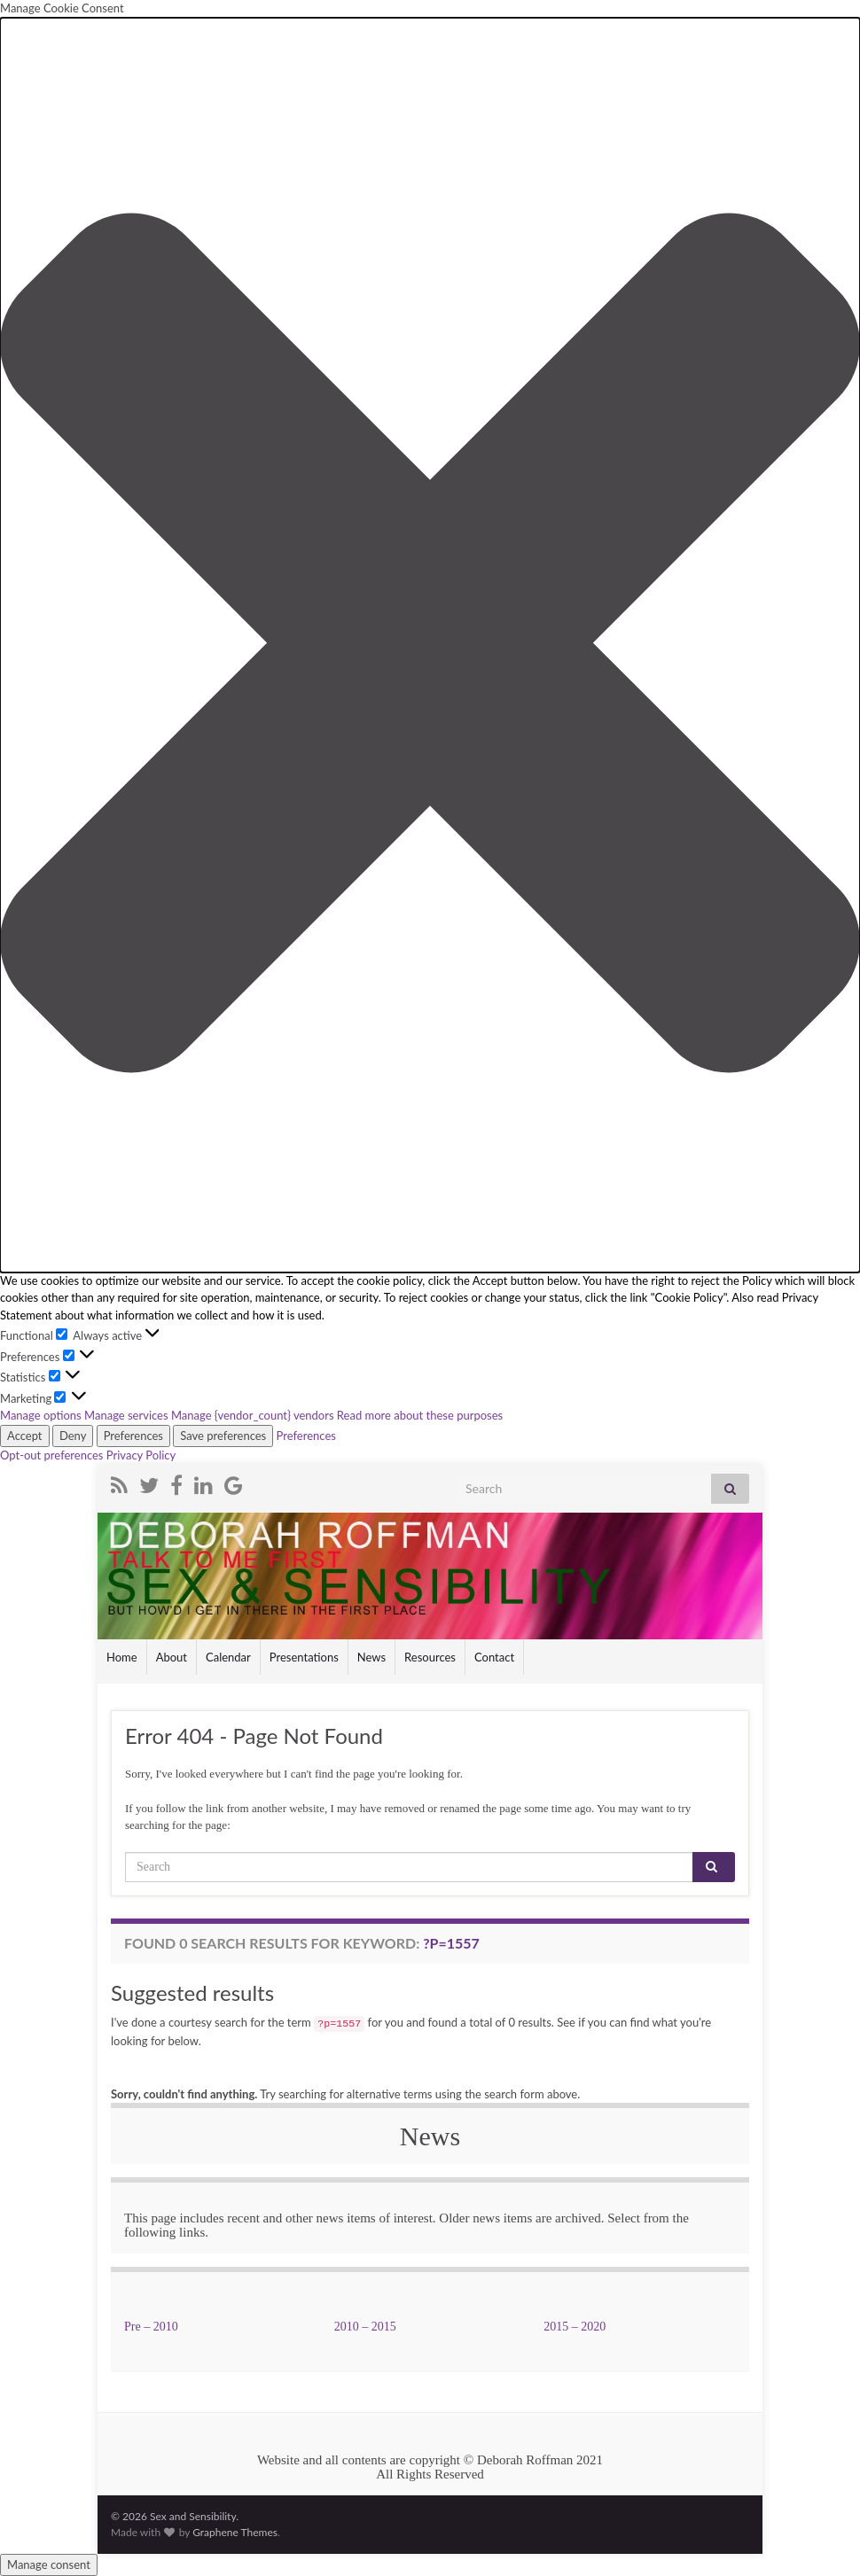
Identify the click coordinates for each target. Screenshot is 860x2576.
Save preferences (223, 1435)
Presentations (304, 1657)
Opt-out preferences (52, 1455)
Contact (494, 1657)
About (171, 1657)
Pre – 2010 (151, 2326)
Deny (72, 1435)
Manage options (41, 1415)
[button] (430, 645)
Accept (25, 1435)
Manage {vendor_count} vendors (252, 1415)
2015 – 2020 (574, 2326)
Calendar (228, 1657)
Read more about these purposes (420, 1415)
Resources (430, 1657)
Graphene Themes (235, 2532)
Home (121, 1657)
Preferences (133, 1435)
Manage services (126, 1415)
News (371, 1657)
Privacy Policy (141, 1455)
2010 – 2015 (365, 2326)
